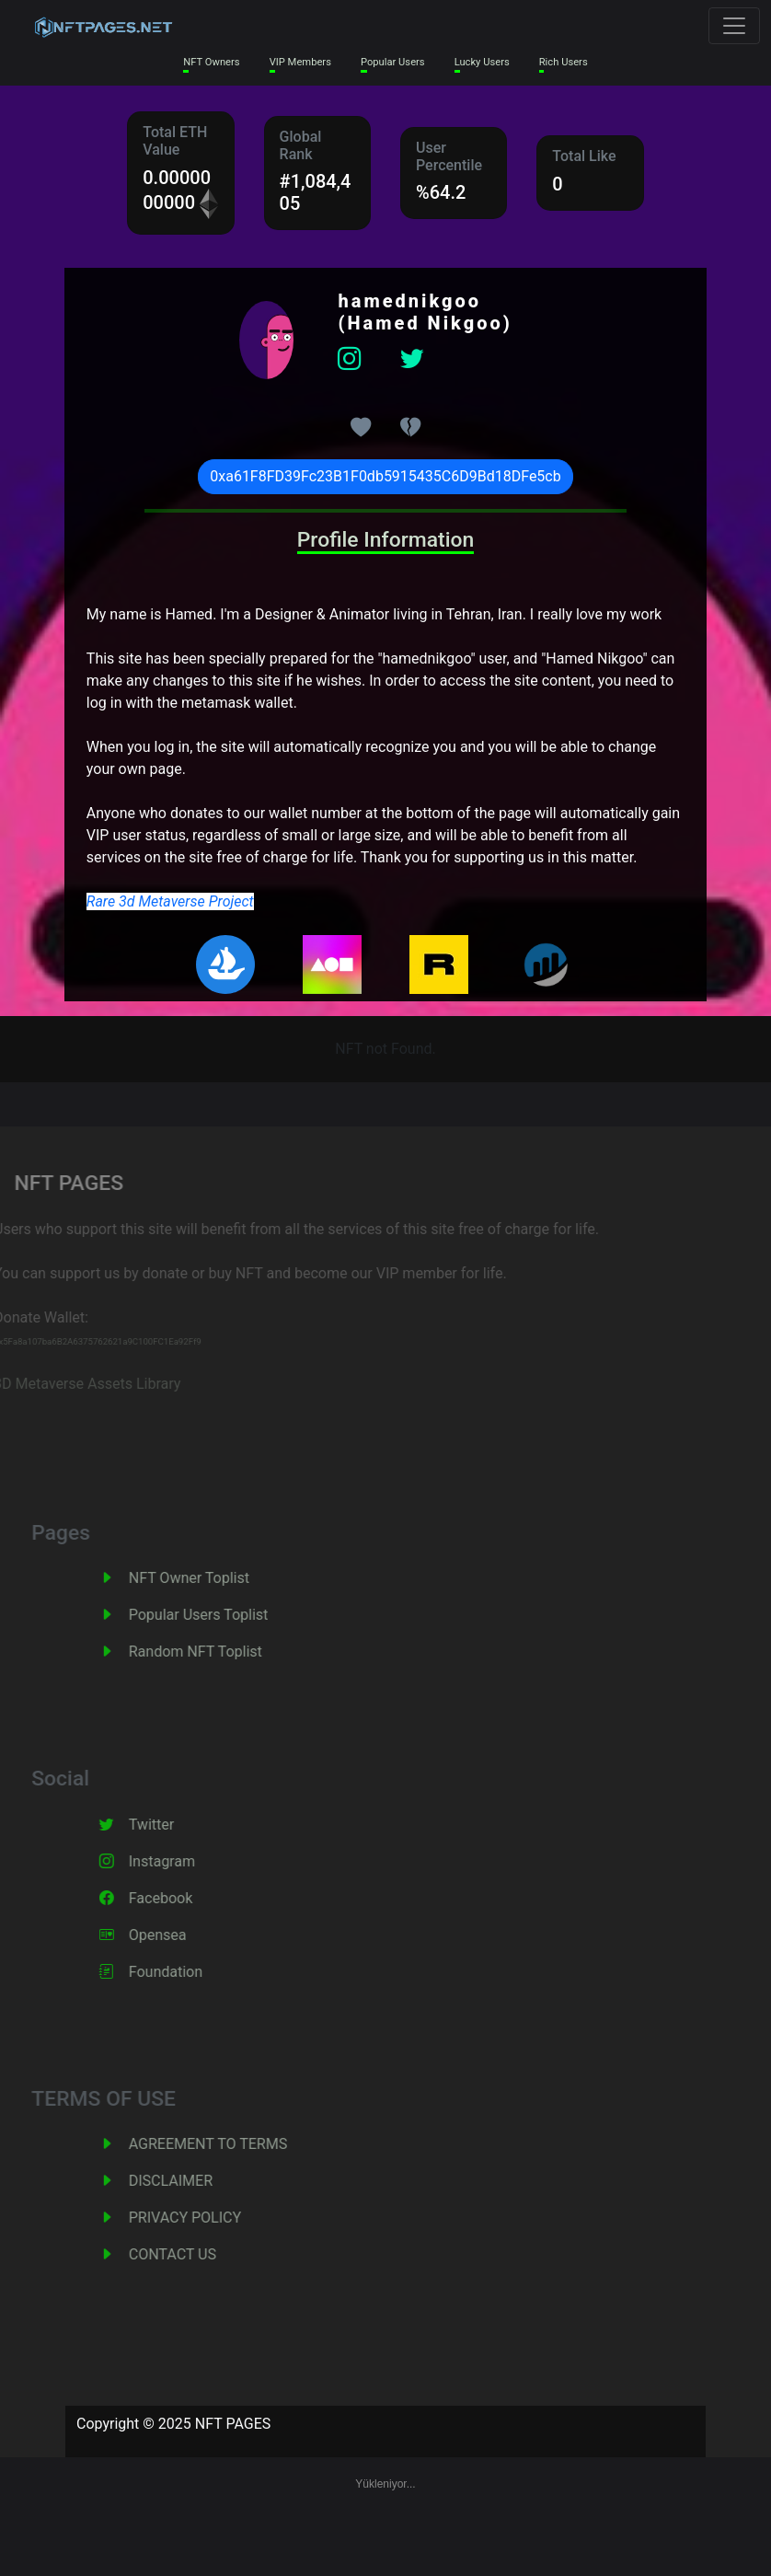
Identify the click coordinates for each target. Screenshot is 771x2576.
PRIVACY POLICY (202, 2217)
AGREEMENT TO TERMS (225, 2144)
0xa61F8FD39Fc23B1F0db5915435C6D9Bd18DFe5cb (385, 476)
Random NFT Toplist (213, 1651)
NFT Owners (211, 62)
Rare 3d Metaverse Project (170, 901)
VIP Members (300, 62)
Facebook (178, 1898)
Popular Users (393, 62)
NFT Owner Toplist (206, 1578)
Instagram (179, 1861)
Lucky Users (482, 62)
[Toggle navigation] (734, 25)
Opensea (175, 1935)
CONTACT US (190, 2254)
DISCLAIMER (188, 2180)
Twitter (168, 1824)
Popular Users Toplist (216, 1614)
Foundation (183, 1972)
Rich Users (563, 62)
